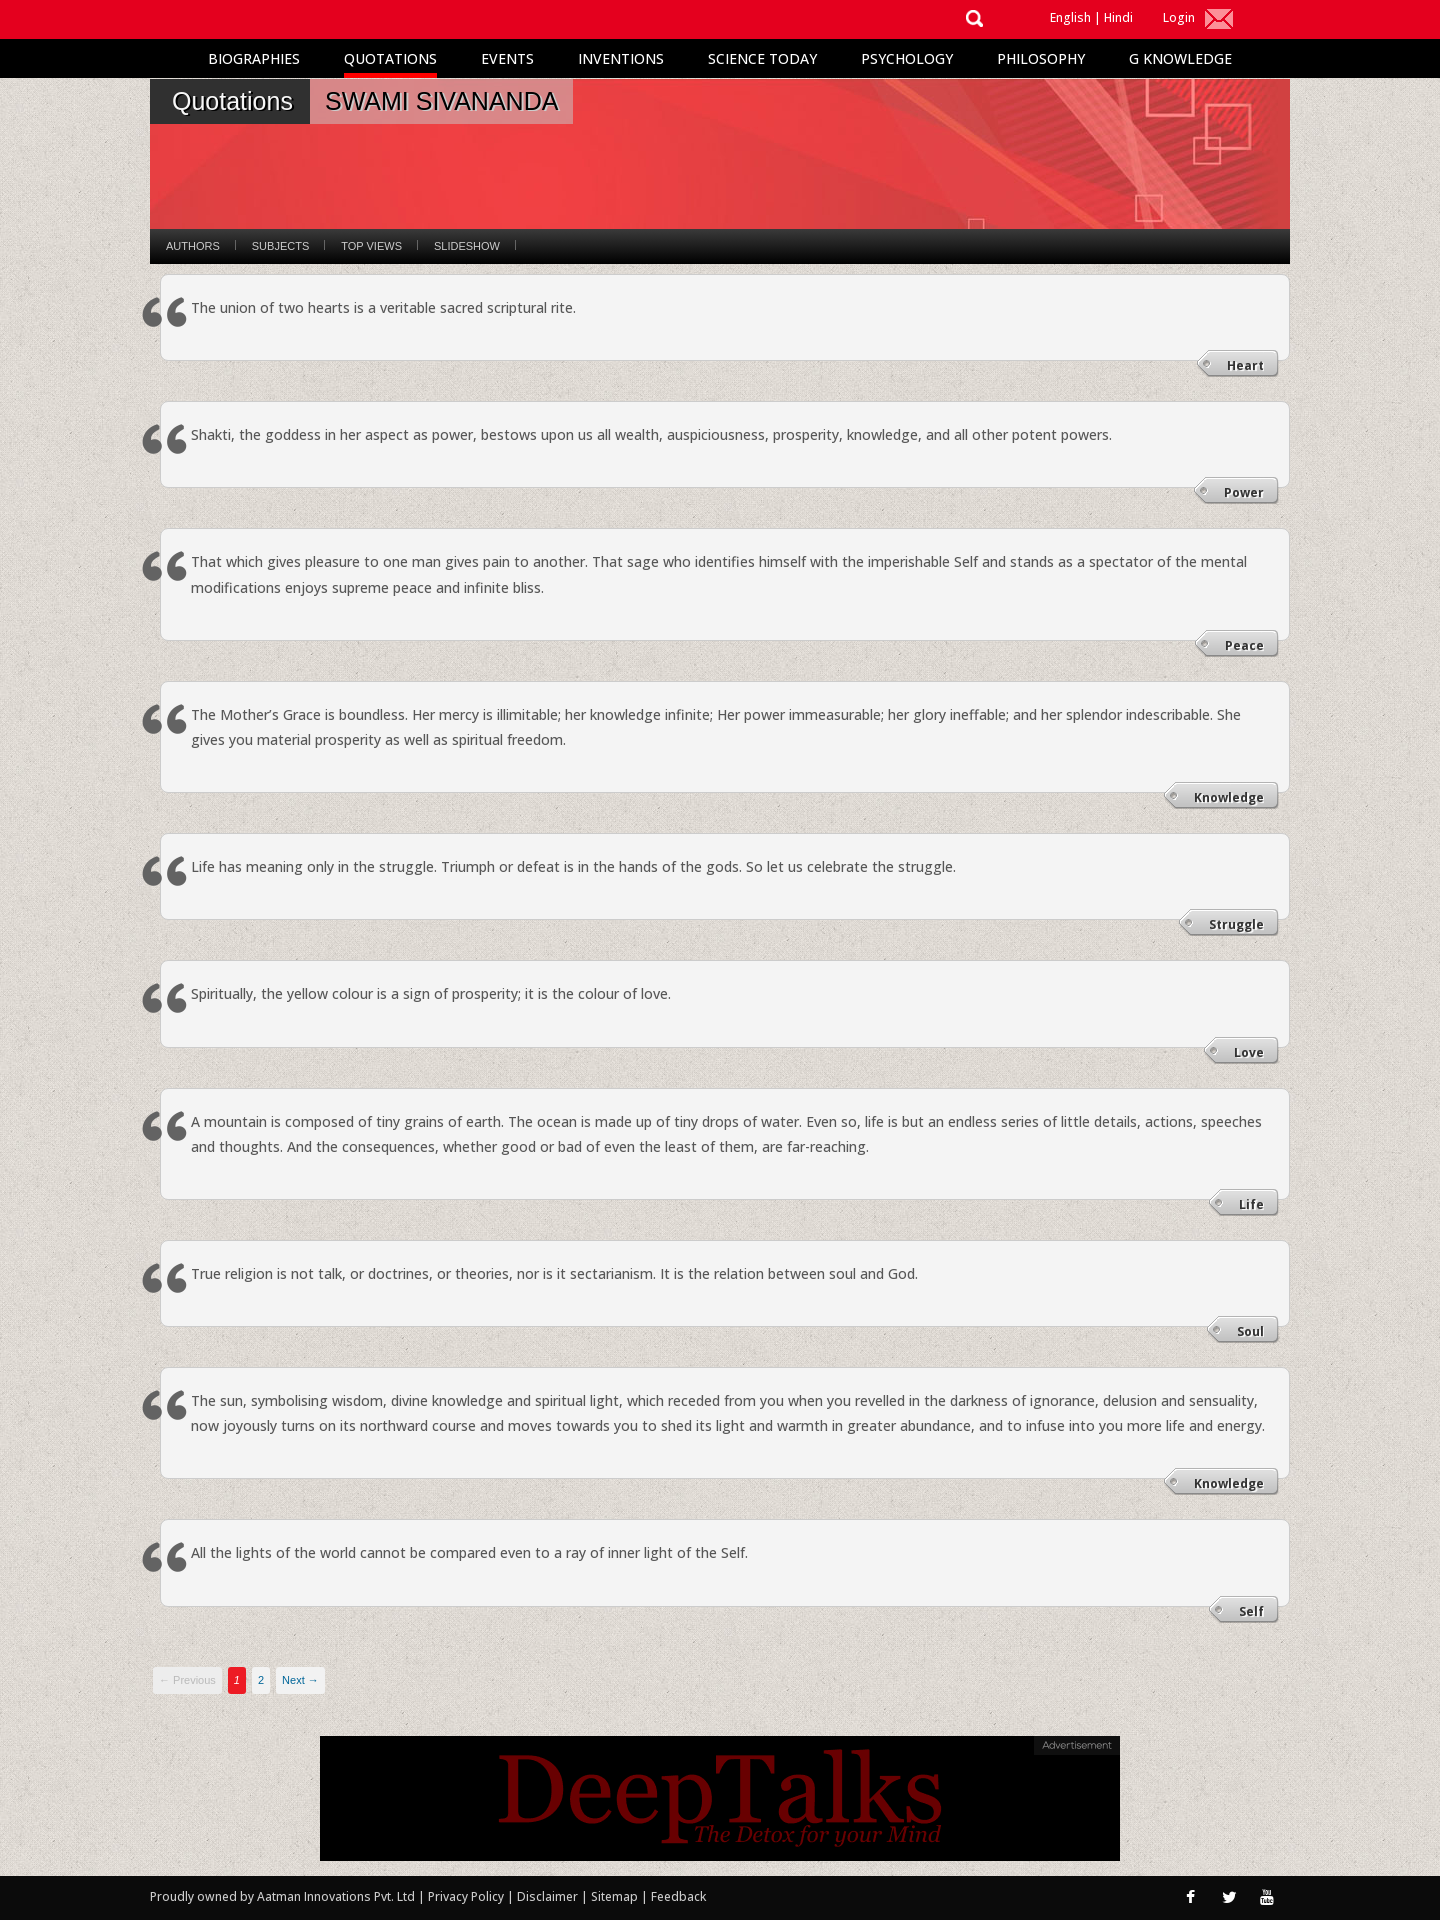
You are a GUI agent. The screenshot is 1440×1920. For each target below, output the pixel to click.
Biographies (254, 58)
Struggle (1236, 924)
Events (507, 58)
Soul (1250, 1331)
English (1070, 17)
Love (1249, 1052)
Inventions (621, 58)
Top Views (371, 246)
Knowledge (1229, 797)
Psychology (907, 58)
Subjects (280, 246)
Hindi (1118, 17)
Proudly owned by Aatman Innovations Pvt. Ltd (282, 1896)
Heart (1245, 365)
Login (1179, 17)
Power (1244, 492)
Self (1251, 1611)
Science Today (762, 58)
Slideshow (467, 246)
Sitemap (616, 1896)
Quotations (390, 58)
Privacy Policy (467, 1896)
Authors (193, 246)
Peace (1244, 645)
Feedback (678, 1896)
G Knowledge (1180, 58)
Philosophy (1041, 58)
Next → (300, 1680)
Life (1251, 1204)
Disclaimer (547, 1896)
